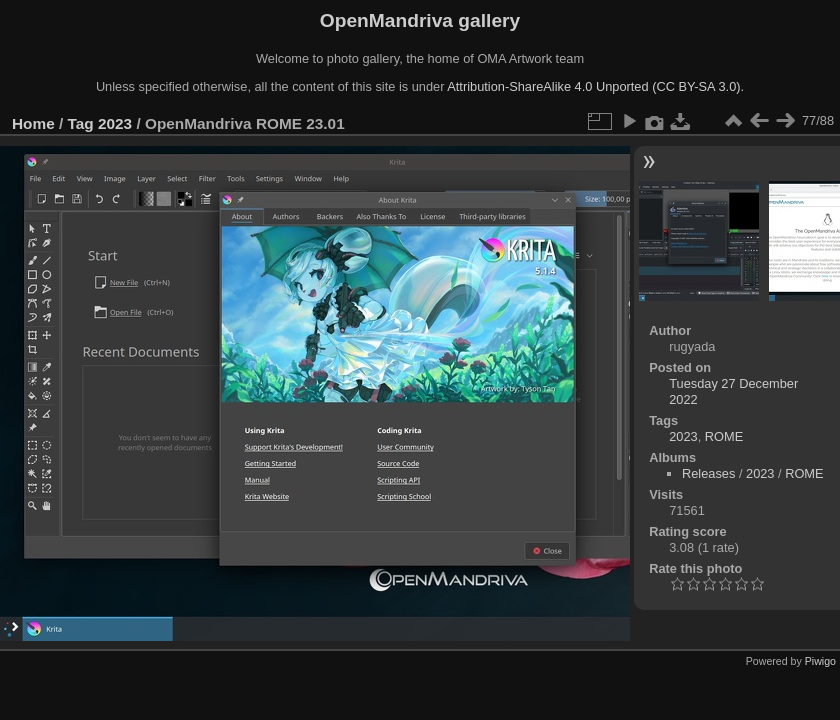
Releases (708, 473)
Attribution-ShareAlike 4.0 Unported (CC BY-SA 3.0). (595, 86)
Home (33, 123)
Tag (81, 123)
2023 (115, 123)
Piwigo (820, 661)
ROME (724, 436)
